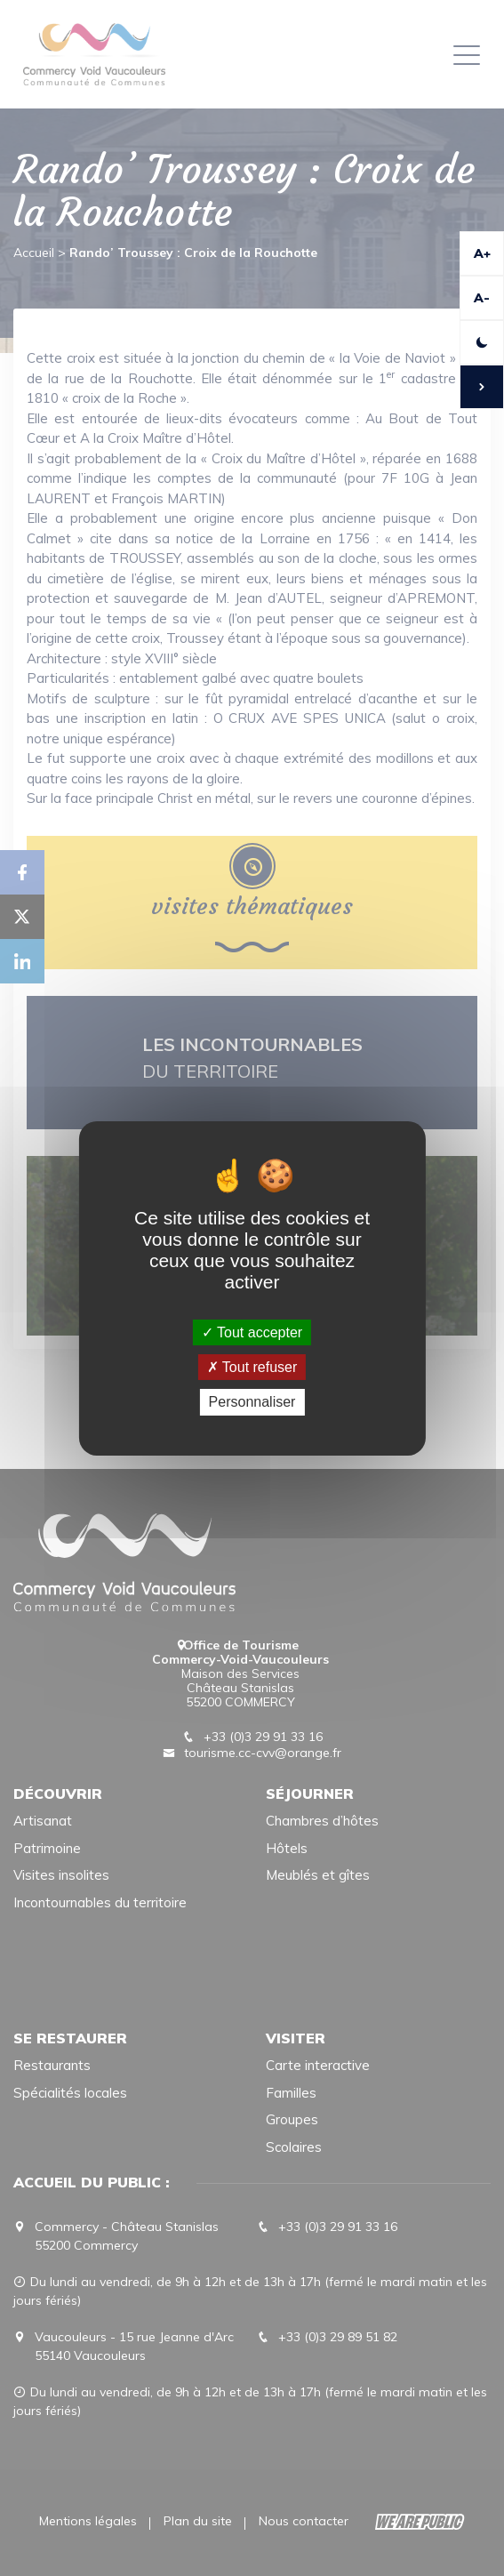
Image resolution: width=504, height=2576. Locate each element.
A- (482, 298)
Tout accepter (252, 1332)
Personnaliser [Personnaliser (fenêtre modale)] (252, 1401)
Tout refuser (252, 1367)
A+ (482, 253)
